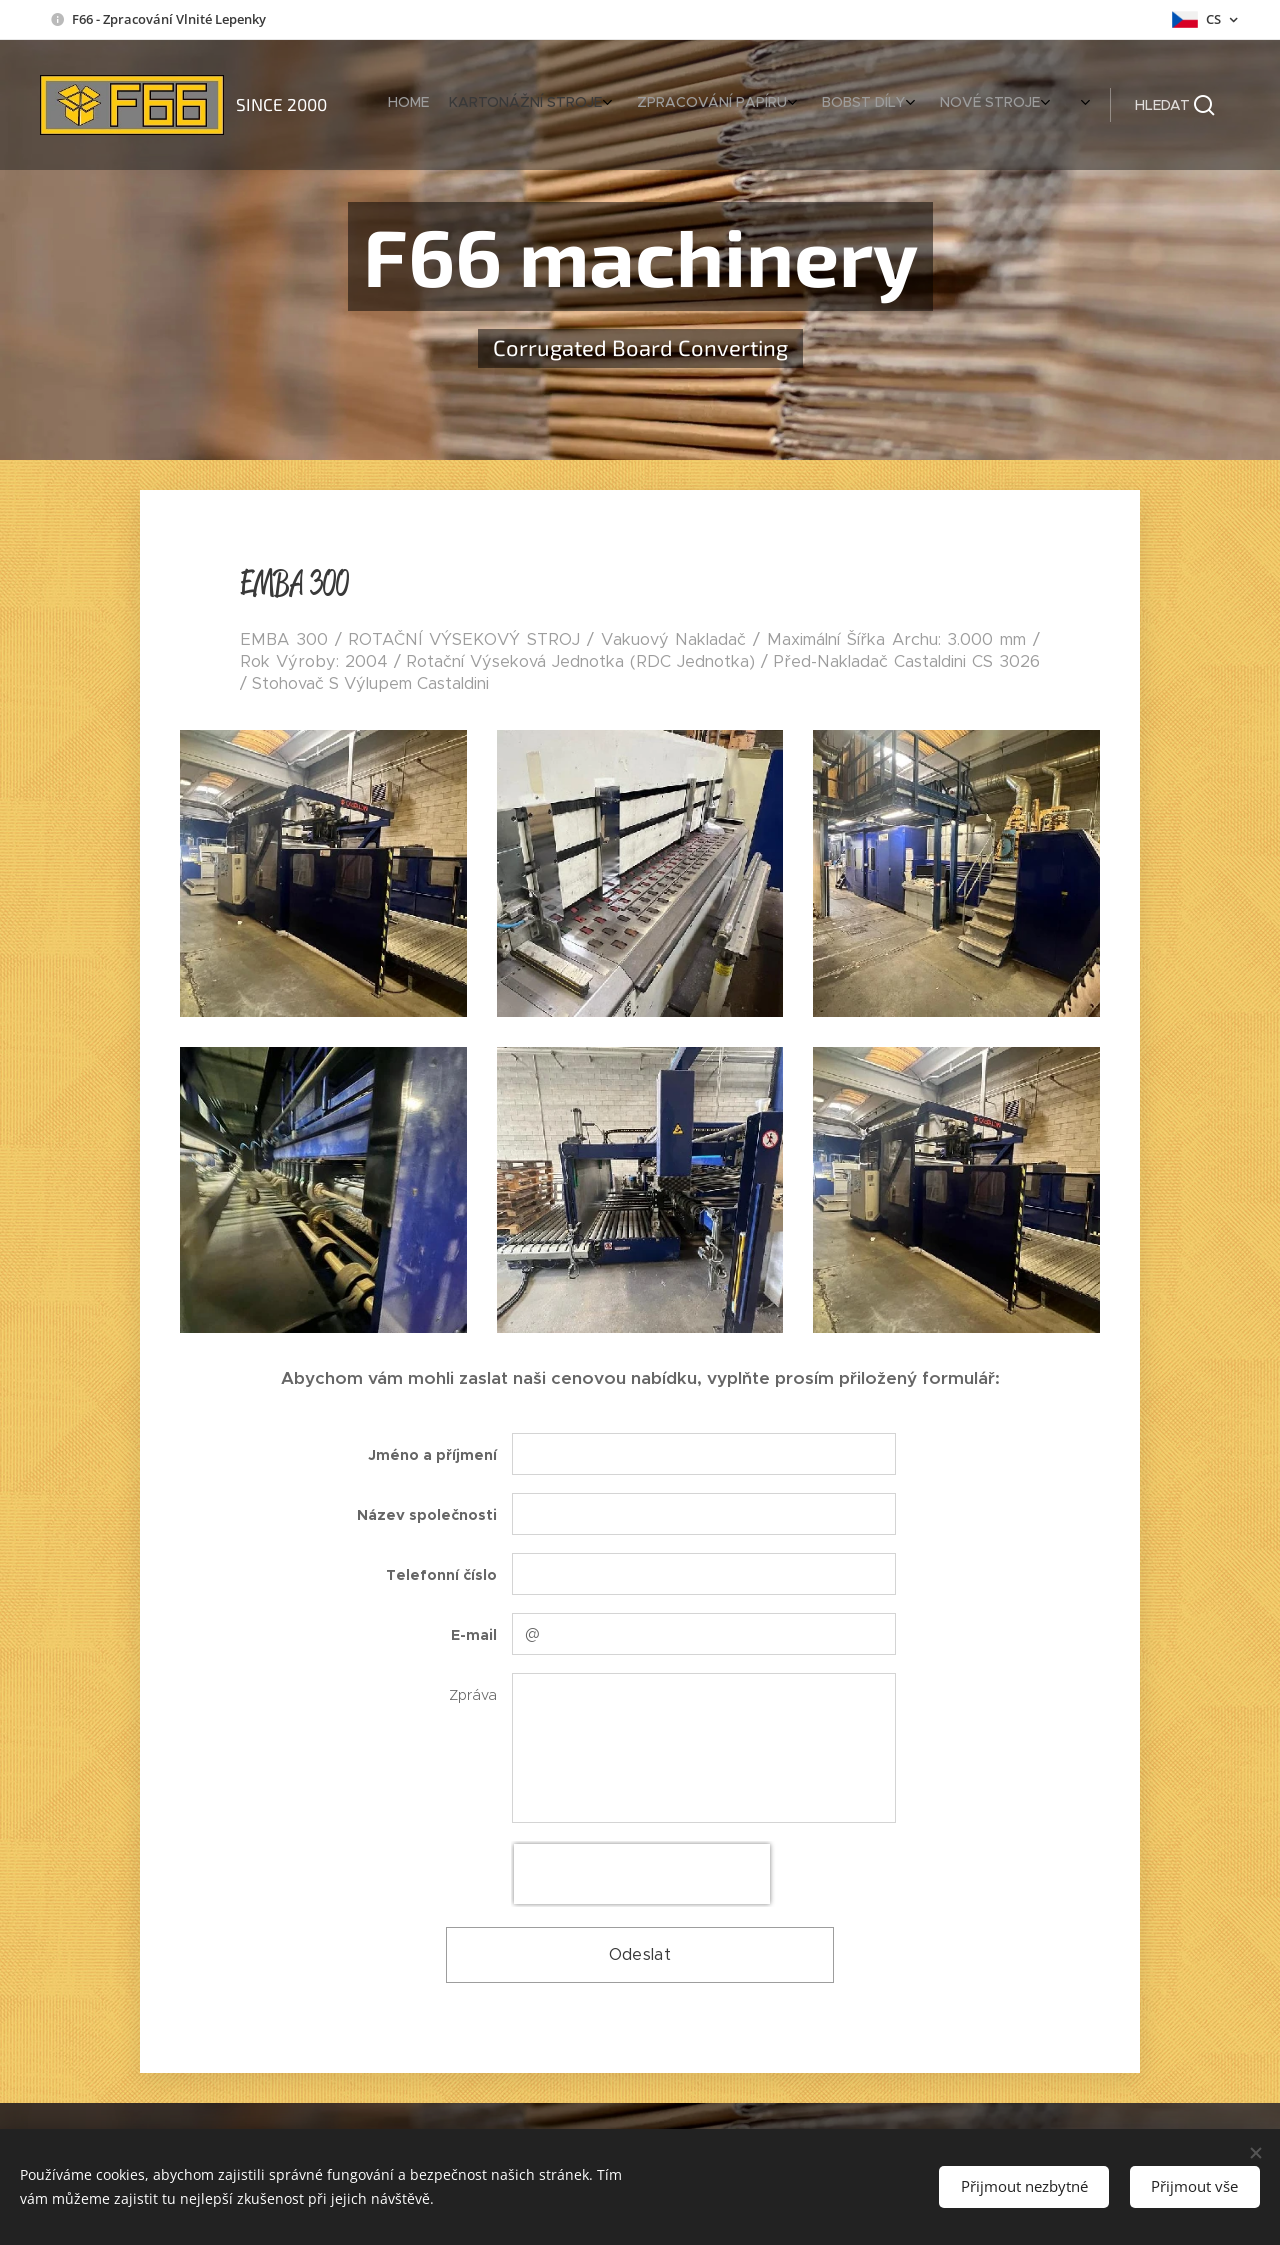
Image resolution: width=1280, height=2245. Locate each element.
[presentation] (642, 1874)
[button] (1175, 105)
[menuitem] (822, 105)
